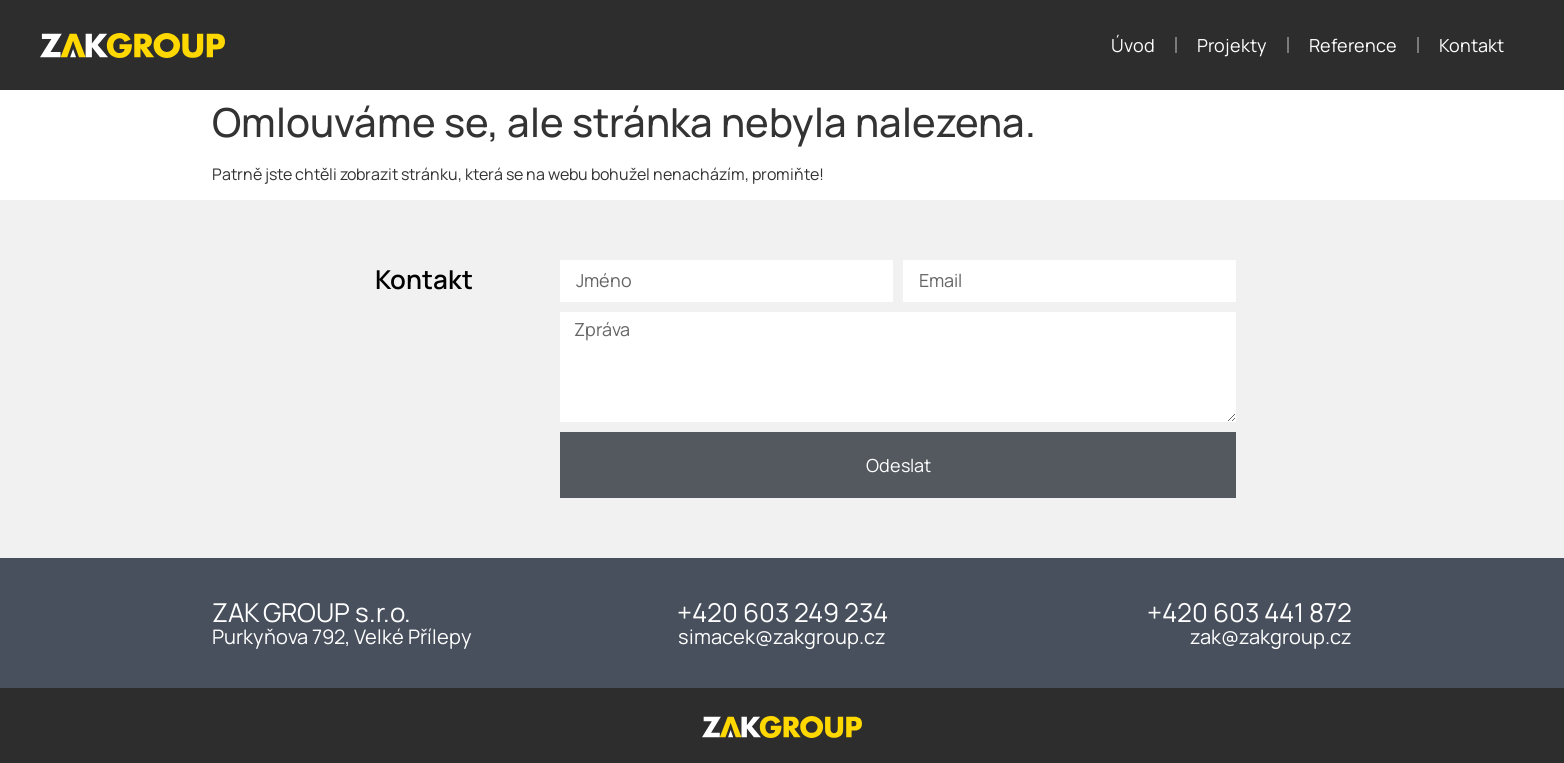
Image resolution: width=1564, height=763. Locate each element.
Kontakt (1471, 45)
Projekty (1232, 45)
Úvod (1133, 45)
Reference (1353, 45)
